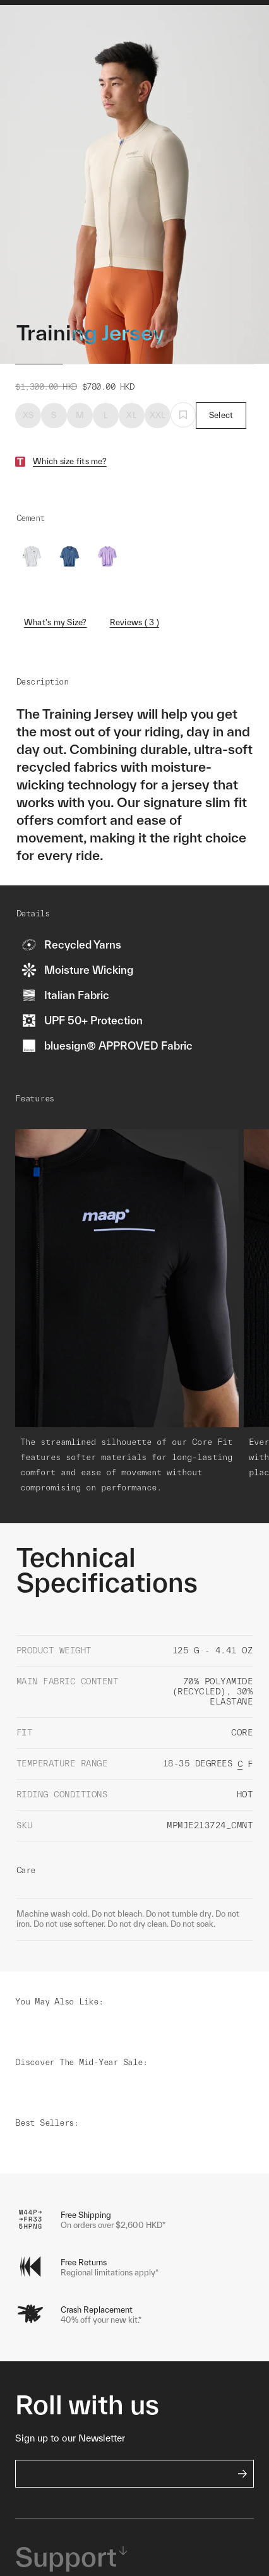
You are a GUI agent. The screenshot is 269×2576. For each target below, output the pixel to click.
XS (28, 450)
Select (221, 450)
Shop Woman (158, 27)
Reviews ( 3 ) (134, 657)
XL (131, 450)
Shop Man (101, 27)
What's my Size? (55, 657)
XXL (158, 450)
